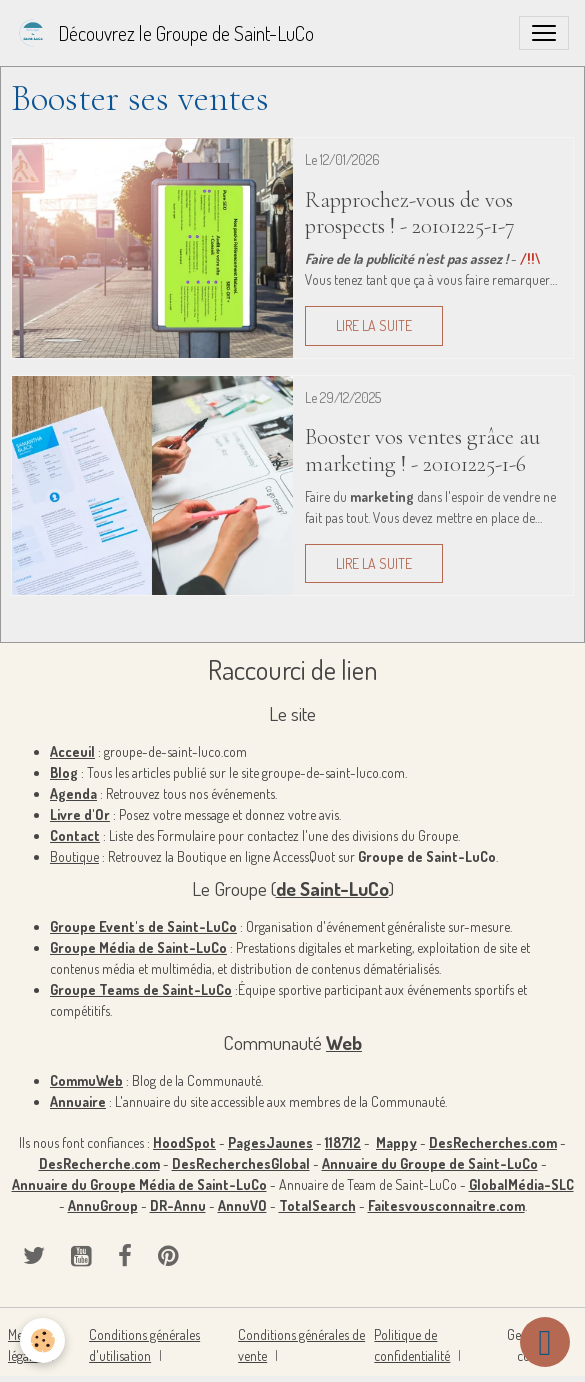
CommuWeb (86, 1080)
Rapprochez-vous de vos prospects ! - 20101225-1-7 (410, 213)
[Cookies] (42, 1340)
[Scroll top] (545, 1342)
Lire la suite (374, 325)
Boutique (74, 856)
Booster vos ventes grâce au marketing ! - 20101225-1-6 (422, 450)
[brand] (165, 33)
